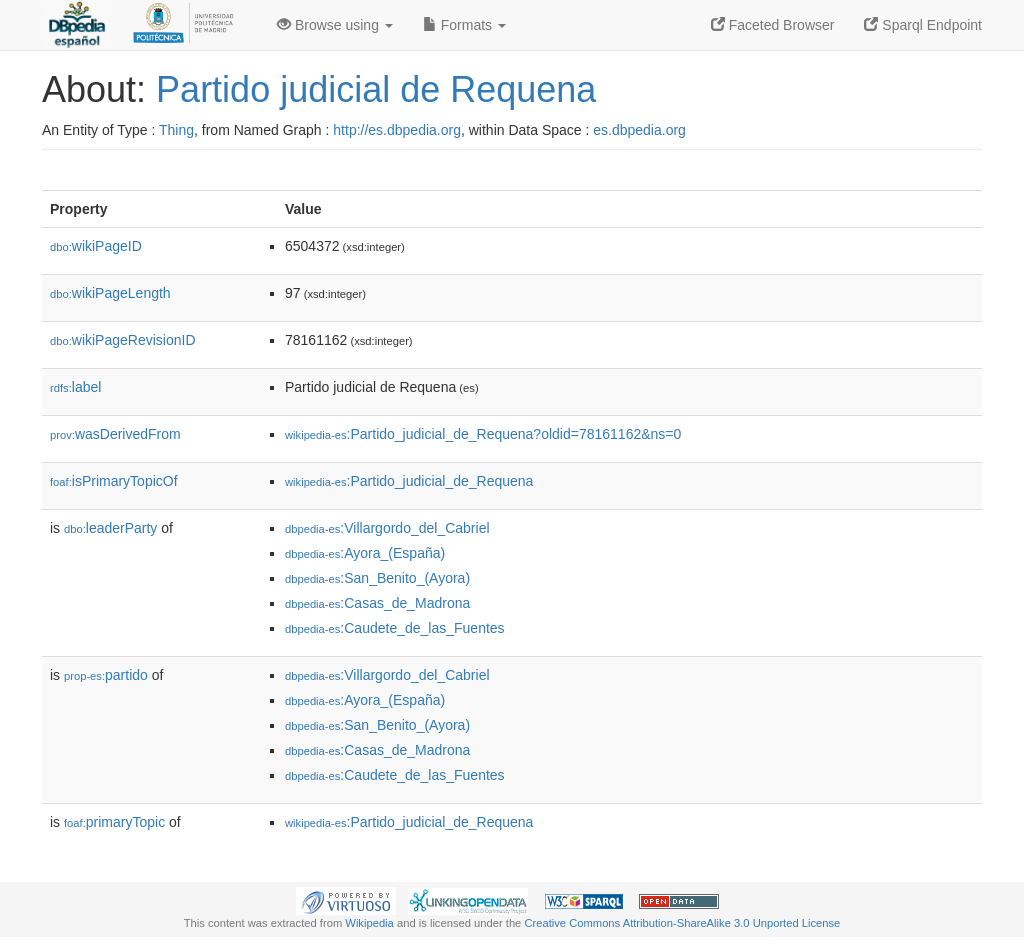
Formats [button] (464, 25)
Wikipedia (369, 923)
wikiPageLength (110, 293)
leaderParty (110, 528)
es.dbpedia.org (639, 130)
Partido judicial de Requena (376, 89)
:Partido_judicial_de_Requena (409, 481)
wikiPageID (96, 246)
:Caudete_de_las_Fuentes (395, 628)
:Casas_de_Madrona (377, 603)
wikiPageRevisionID (123, 340)
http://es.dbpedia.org (397, 130)
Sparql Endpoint (923, 25)
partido (106, 675)
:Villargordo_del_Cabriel (387, 528)
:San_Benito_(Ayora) (377, 578)
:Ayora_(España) (365, 553)
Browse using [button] (335, 25)
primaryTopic (114, 822)
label (75, 387)
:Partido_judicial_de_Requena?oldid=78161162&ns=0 (483, 434)
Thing (176, 130)
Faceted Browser (773, 25)
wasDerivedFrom (115, 434)
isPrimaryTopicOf (114, 481)
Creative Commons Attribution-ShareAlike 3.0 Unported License (682, 923)
